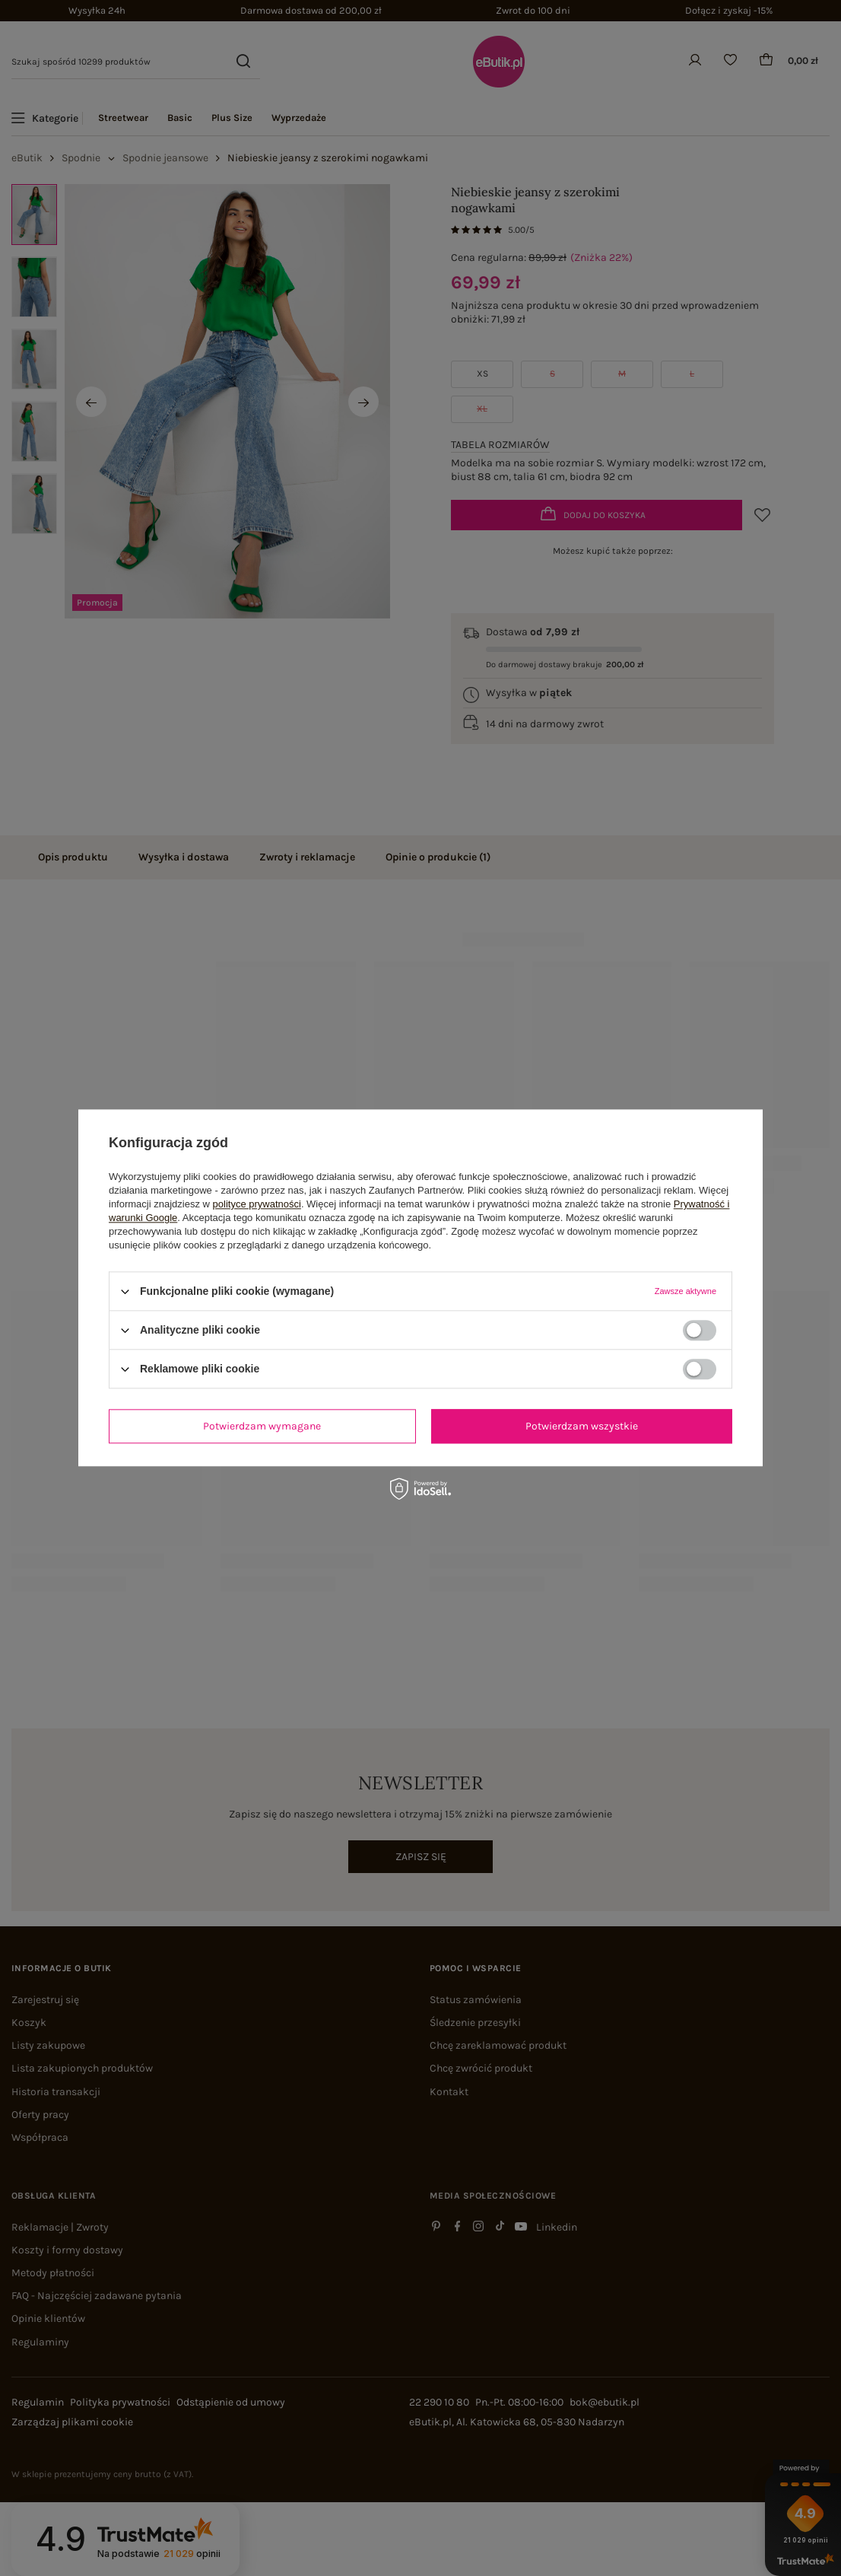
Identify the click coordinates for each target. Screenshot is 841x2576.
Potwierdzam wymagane (262, 1426)
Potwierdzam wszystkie (581, 1426)
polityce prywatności (257, 1204)
